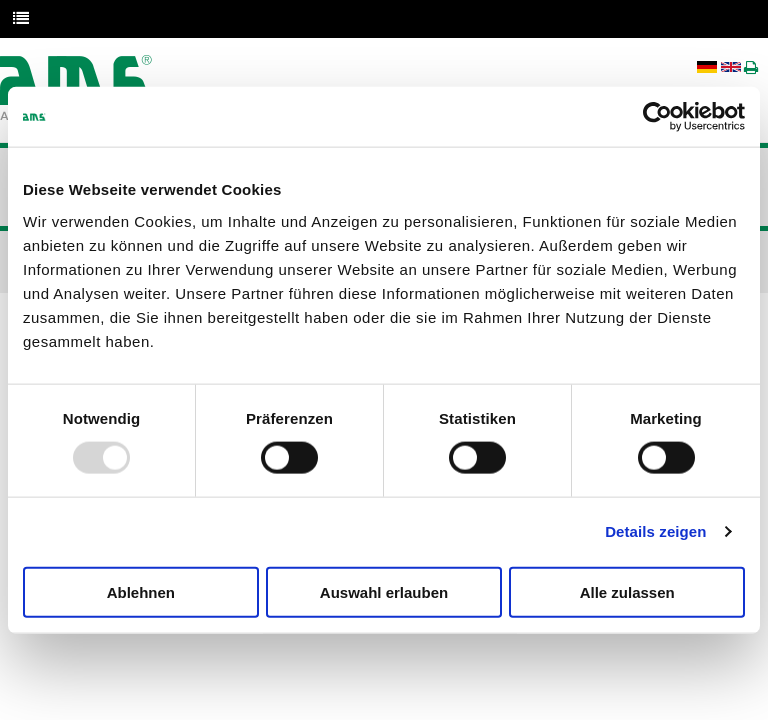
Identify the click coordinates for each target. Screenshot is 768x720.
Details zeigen (655, 531)
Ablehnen (141, 591)
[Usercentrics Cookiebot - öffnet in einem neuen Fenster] (657, 117)
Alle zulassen (627, 591)
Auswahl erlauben (384, 591)
